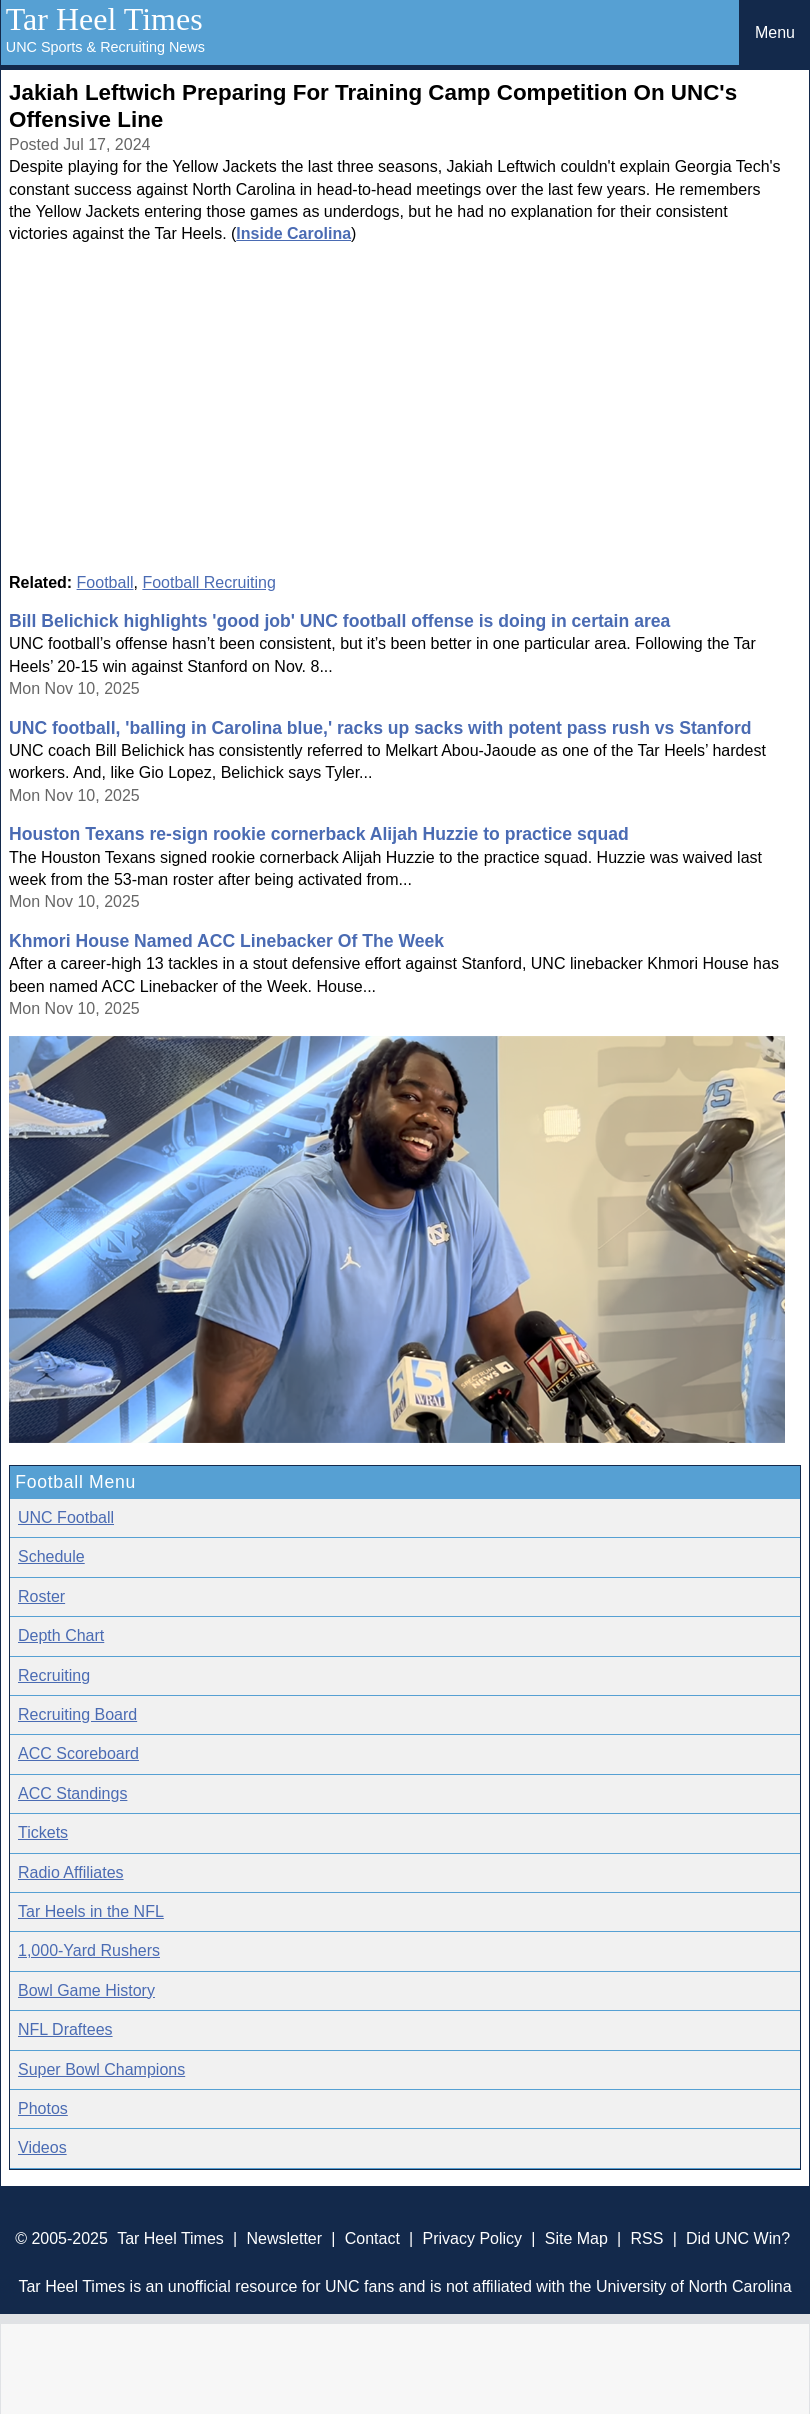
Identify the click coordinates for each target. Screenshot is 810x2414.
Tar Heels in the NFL (91, 1911)
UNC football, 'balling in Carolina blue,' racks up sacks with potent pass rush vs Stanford (380, 728)
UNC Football (66, 1517)
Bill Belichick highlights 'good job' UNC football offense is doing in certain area (339, 621)
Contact (372, 2238)
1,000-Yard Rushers (89, 1950)
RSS (646, 2238)
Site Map (576, 2238)
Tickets (43, 1832)
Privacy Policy (472, 2238)
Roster (41, 1596)
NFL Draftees (65, 2029)
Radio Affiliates (71, 1872)
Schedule (51, 1556)
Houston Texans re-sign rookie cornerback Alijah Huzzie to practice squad (319, 834)
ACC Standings (72, 1793)
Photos (43, 2108)
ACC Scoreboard (78, 1753)
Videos (42, 2147)
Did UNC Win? (738, 2238)
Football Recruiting (208, 582)
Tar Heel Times (104, 19)
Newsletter (284, 2238)
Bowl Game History (86, 1990)
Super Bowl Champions (101, 2069)
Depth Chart (61, 1635)
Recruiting (54, 1675)
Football (105, 582)
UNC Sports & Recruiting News (105, 47)
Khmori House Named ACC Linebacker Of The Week (226, 941)
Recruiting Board (77, 1714)
